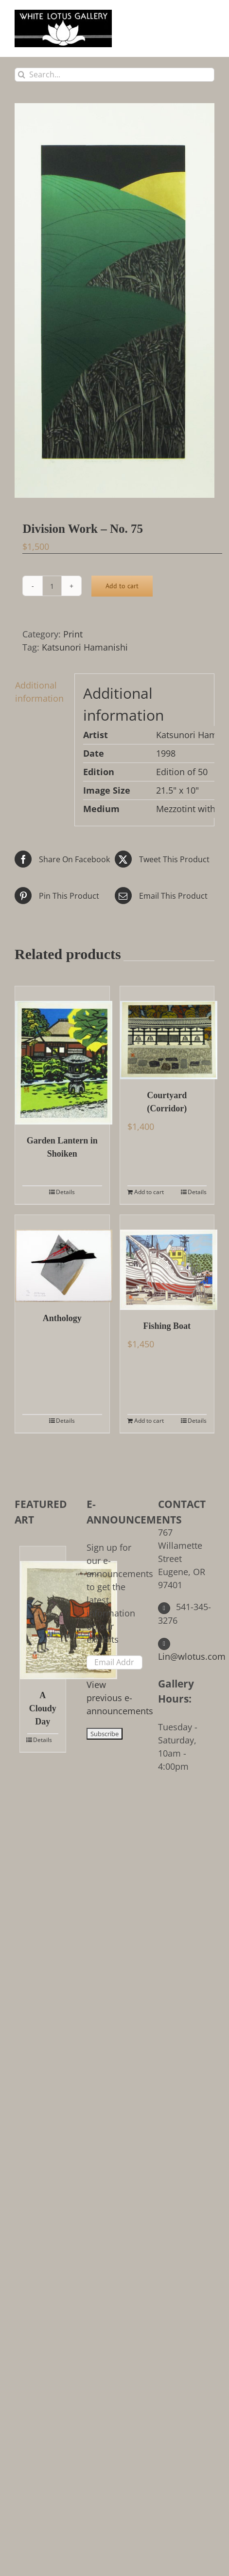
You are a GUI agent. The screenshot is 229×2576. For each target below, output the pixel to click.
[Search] (22, 75)
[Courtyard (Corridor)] (167, 1032)
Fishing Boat (167, 1326)
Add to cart (122, 585)
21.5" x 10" (177, 790)
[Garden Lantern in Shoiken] (62, 1055)
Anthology (62, 1318)
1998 (166, 753)
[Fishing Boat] (167, 1262)
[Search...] (114, 75)
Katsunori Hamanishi (85, 647)
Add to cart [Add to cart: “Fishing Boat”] (149, 1420)
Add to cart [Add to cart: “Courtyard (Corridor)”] (149, 1192)
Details (65, 1192)
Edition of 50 (182, 772)
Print (73, 634)
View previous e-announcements (120, 1698)
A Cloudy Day (42, 1708)
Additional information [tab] (39, 691)
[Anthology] (62, 1258)
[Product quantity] (52, 586)
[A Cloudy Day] (43, 1612)
